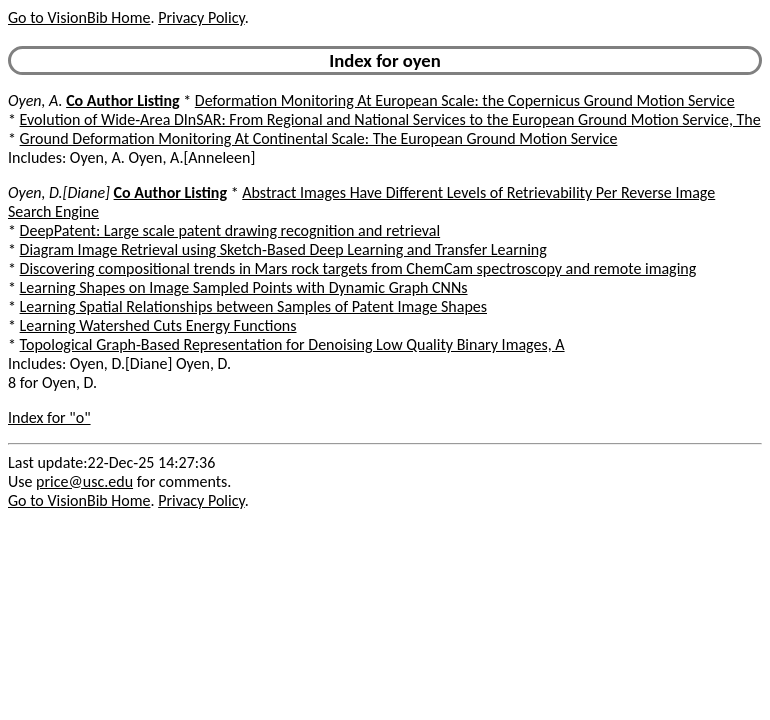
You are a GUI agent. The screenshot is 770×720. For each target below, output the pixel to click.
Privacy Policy (201, 17)
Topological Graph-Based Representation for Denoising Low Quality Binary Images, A (292, 344)
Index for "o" (49, 417)
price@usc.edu (84, 481)
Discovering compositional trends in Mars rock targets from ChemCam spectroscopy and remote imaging (358, 268)
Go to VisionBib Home (79, 17)
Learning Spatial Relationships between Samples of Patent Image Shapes (253, 306)
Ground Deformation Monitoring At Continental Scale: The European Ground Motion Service (319, 138)
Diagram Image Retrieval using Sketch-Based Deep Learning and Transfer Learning (283, 249)
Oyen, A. (35, 100)
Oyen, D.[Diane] (59, 192)
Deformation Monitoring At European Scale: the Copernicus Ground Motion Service (465, 100)
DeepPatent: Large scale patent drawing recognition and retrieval (230, 230)
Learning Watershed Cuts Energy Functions (158, 325)
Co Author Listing (122, 100)
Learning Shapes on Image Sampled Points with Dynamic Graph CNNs (244, 287)
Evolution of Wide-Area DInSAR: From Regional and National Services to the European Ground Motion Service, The (390, 119)
